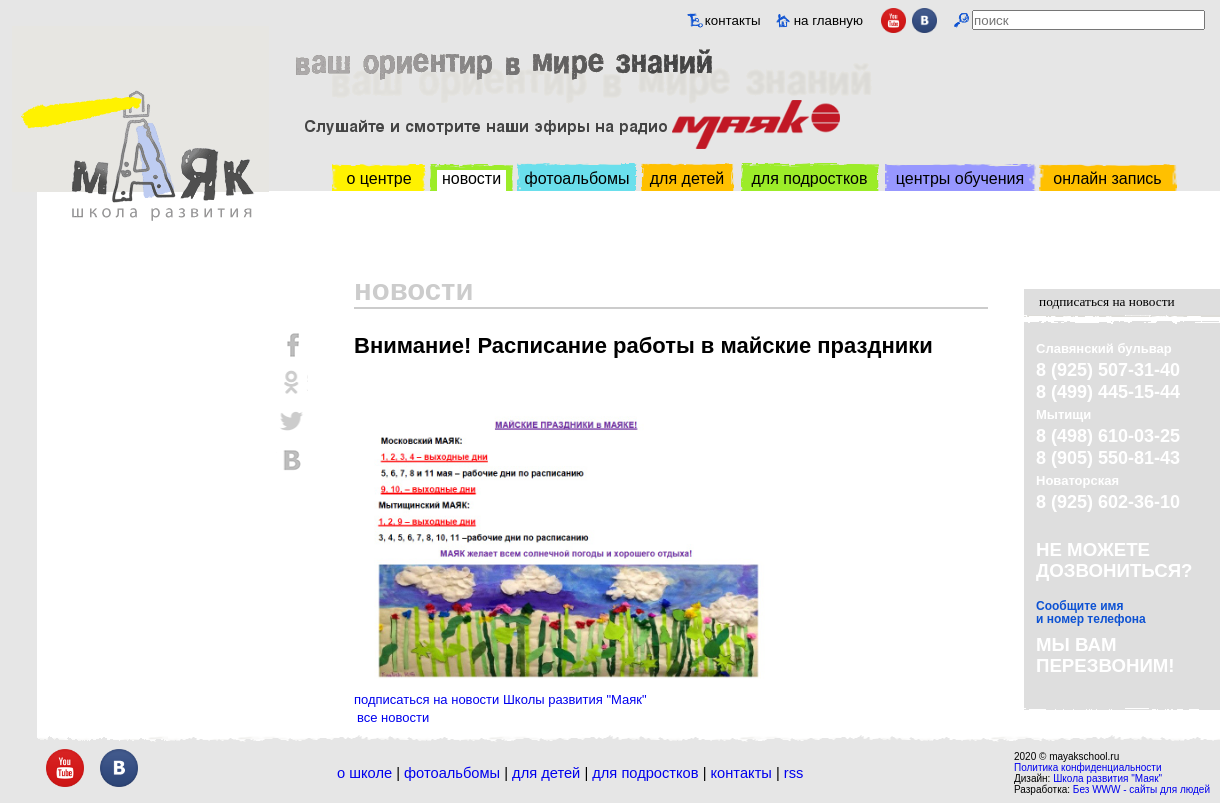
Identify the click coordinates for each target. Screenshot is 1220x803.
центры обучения (960, 178)
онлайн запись (1107, 178)
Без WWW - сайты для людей (1141, 789)
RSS (794, 773)
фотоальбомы (577, 178)
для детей (687, 178)
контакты (733, 20)
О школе (364, 773)
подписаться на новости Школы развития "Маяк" (500, 699)
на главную (828, 20)
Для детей (546, 773)
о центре (378, 178)
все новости (393, 717)
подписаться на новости (1107, 301)
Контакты (741, 773)
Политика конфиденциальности (1088, 767)
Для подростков (645, 773)
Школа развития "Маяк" (1107, 778)
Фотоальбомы (452, 773)
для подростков (809, 178)
